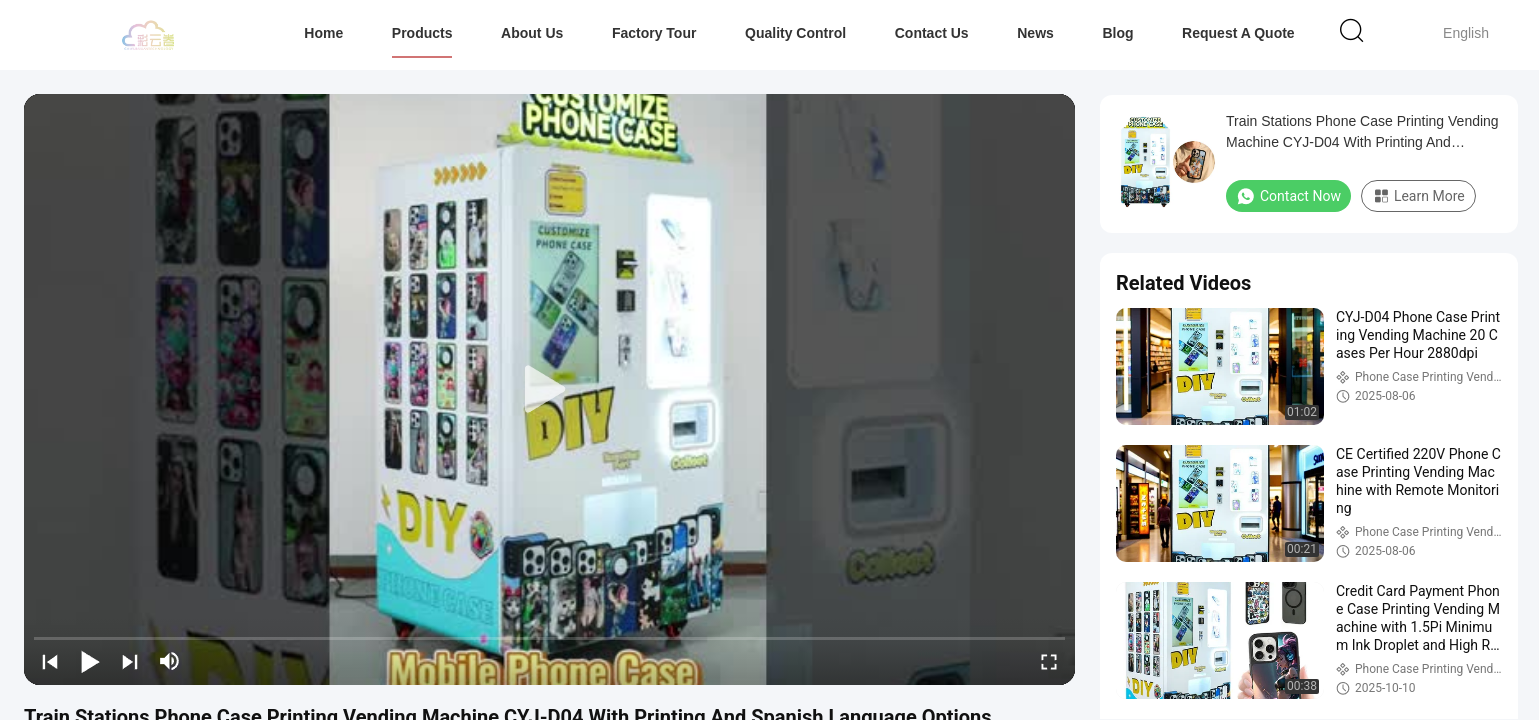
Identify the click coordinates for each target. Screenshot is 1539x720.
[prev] (50, 661)
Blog (1117, 33)
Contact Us (932, 33)
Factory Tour (654, 33)
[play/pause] (90, 661)
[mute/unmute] (170, 661)
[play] (550, 390)
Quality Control (795, 33)
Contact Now (1288, 196)
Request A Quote (1238, 33)
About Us (532, 33)
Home (323, 33)
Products (422, 33)
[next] (130, 661)
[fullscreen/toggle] (1049, 661)
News (1035, 33)
